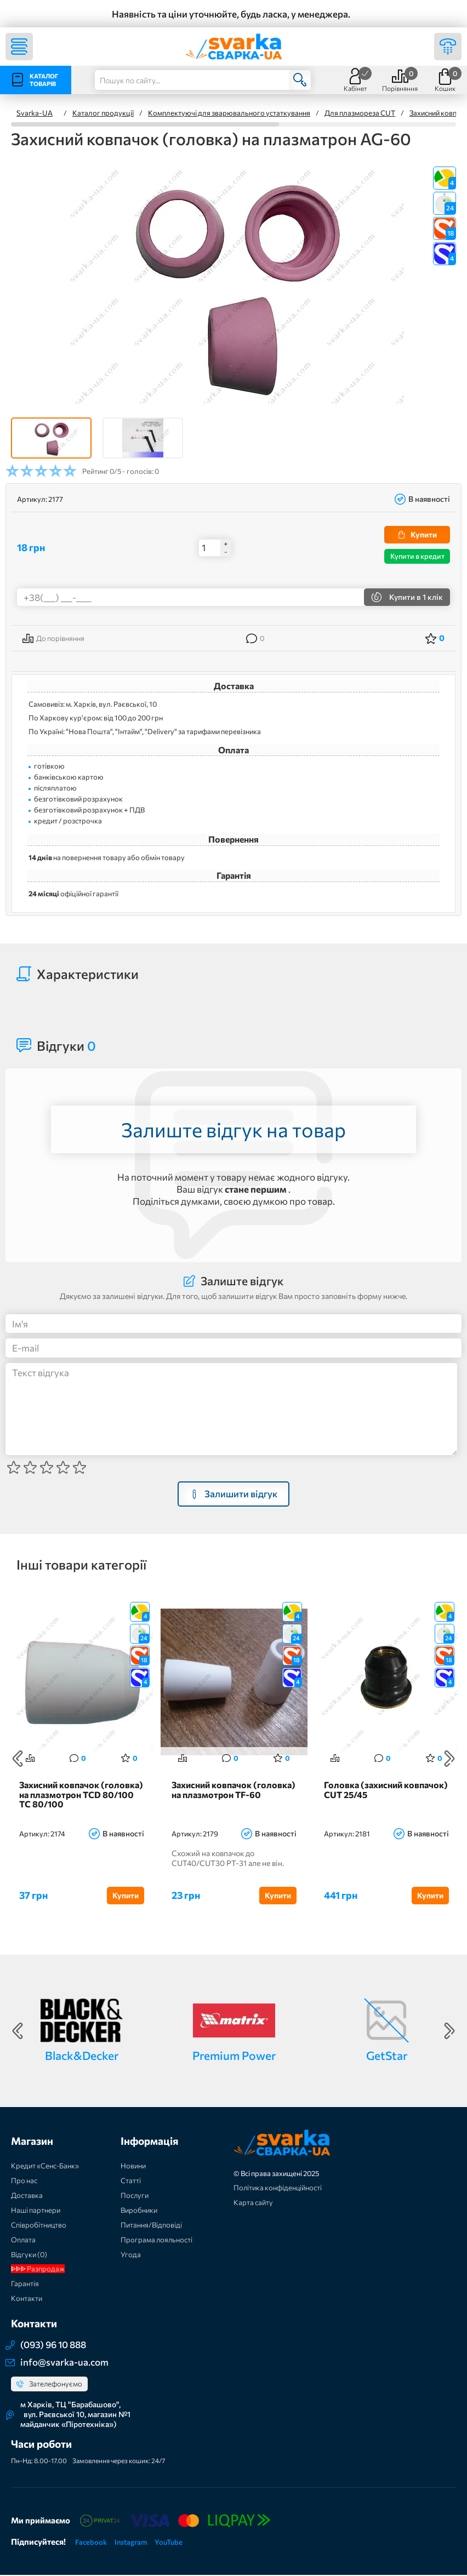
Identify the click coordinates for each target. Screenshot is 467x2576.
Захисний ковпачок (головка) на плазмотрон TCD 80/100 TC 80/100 (81, 1796)
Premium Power (234, 2057)
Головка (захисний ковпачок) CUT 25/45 (386, 1791)
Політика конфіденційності (278, 2189)
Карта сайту (253, 2204)
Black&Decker (81, 2057)
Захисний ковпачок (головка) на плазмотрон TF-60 (233, 1791)
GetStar (386, 2057)
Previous (17, 1759)
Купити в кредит (417, 556)
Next (449, 1759)
